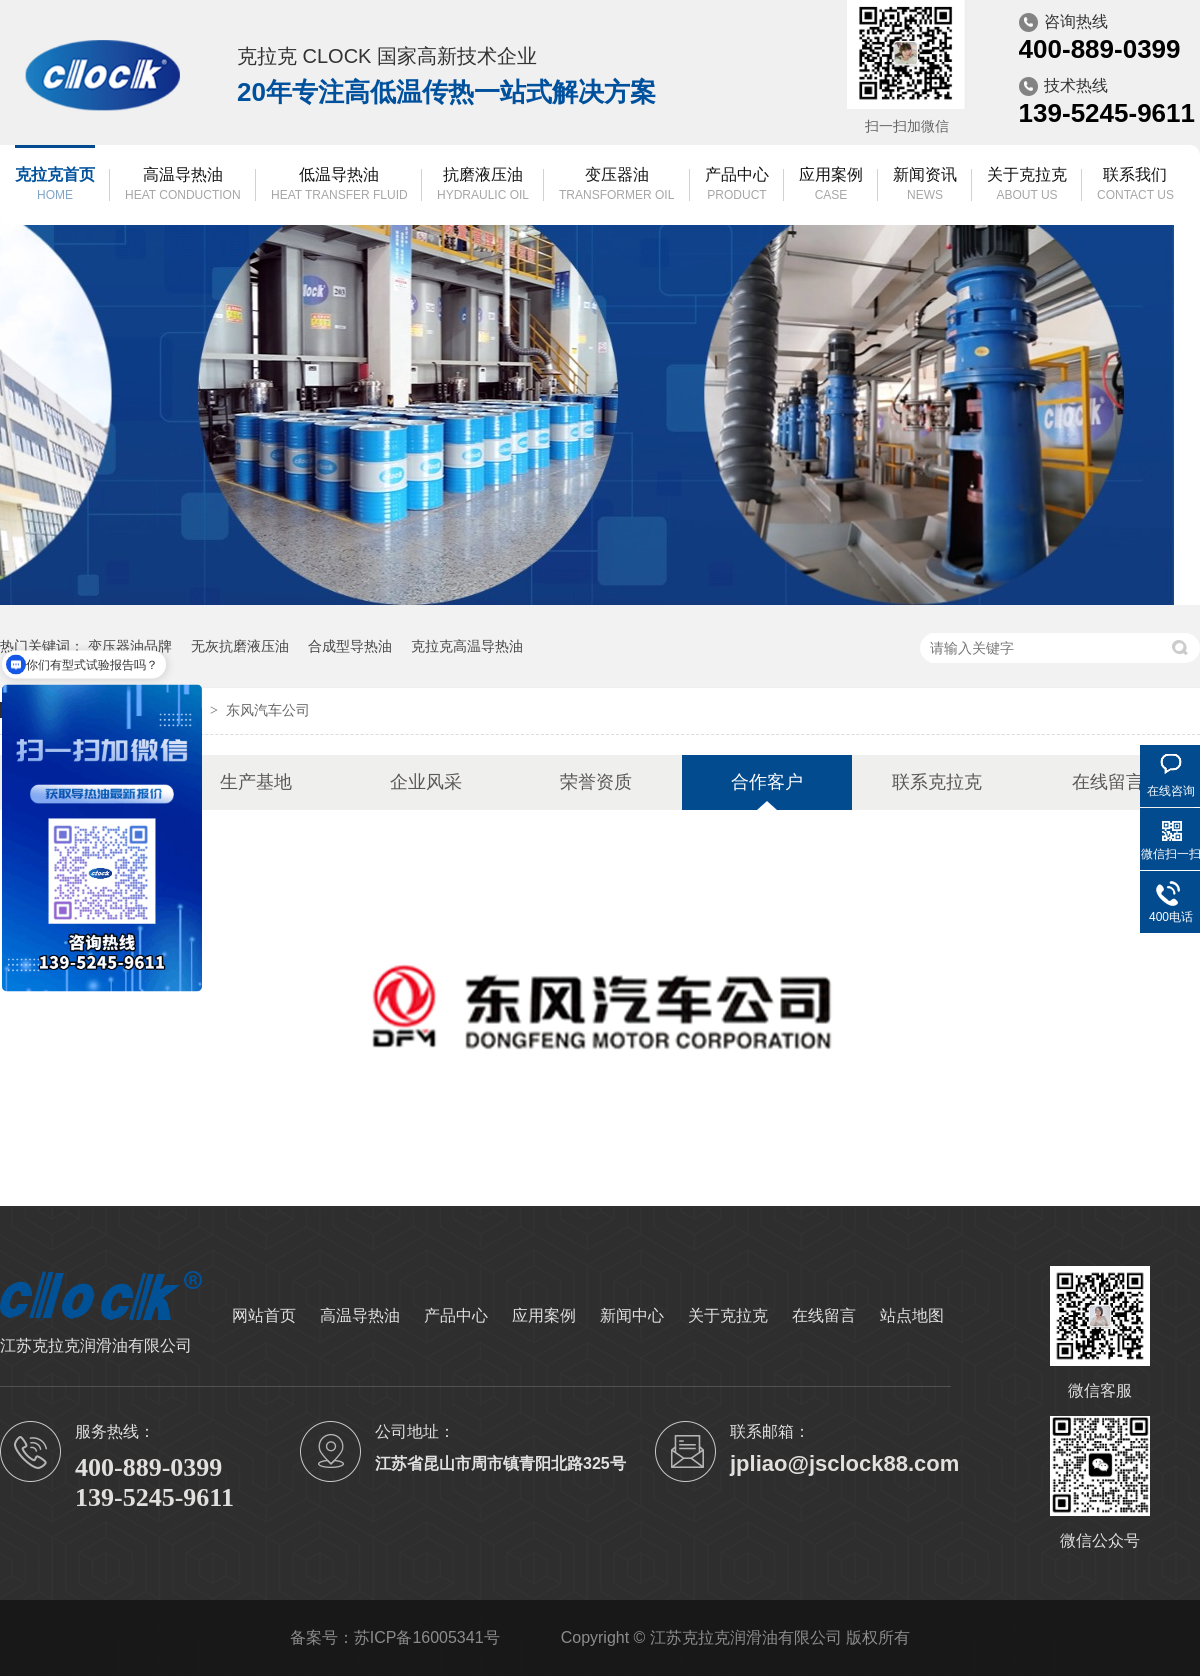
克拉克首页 (55, 185)
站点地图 (912, 1315)
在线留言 (1108, 782)
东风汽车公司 (268, 710)
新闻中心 (632, 1315)
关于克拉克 (1027, 185)
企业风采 (426, 782)
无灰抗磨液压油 (240, 646)
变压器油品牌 (130, 646)
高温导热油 (183, 185)
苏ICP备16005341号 (427, 1637)
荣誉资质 (596, 782)
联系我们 (1135, 185)
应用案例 (831, 185)
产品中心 (737, 185)
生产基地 (256, 782)
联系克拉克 (937, 782)
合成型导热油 (350, 646)
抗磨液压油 (483, 185)
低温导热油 (339, 185)
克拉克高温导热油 (467, 646)
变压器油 (616, 185)
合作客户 (767, 782)
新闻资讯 (925, 185)
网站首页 (264, 1315)
